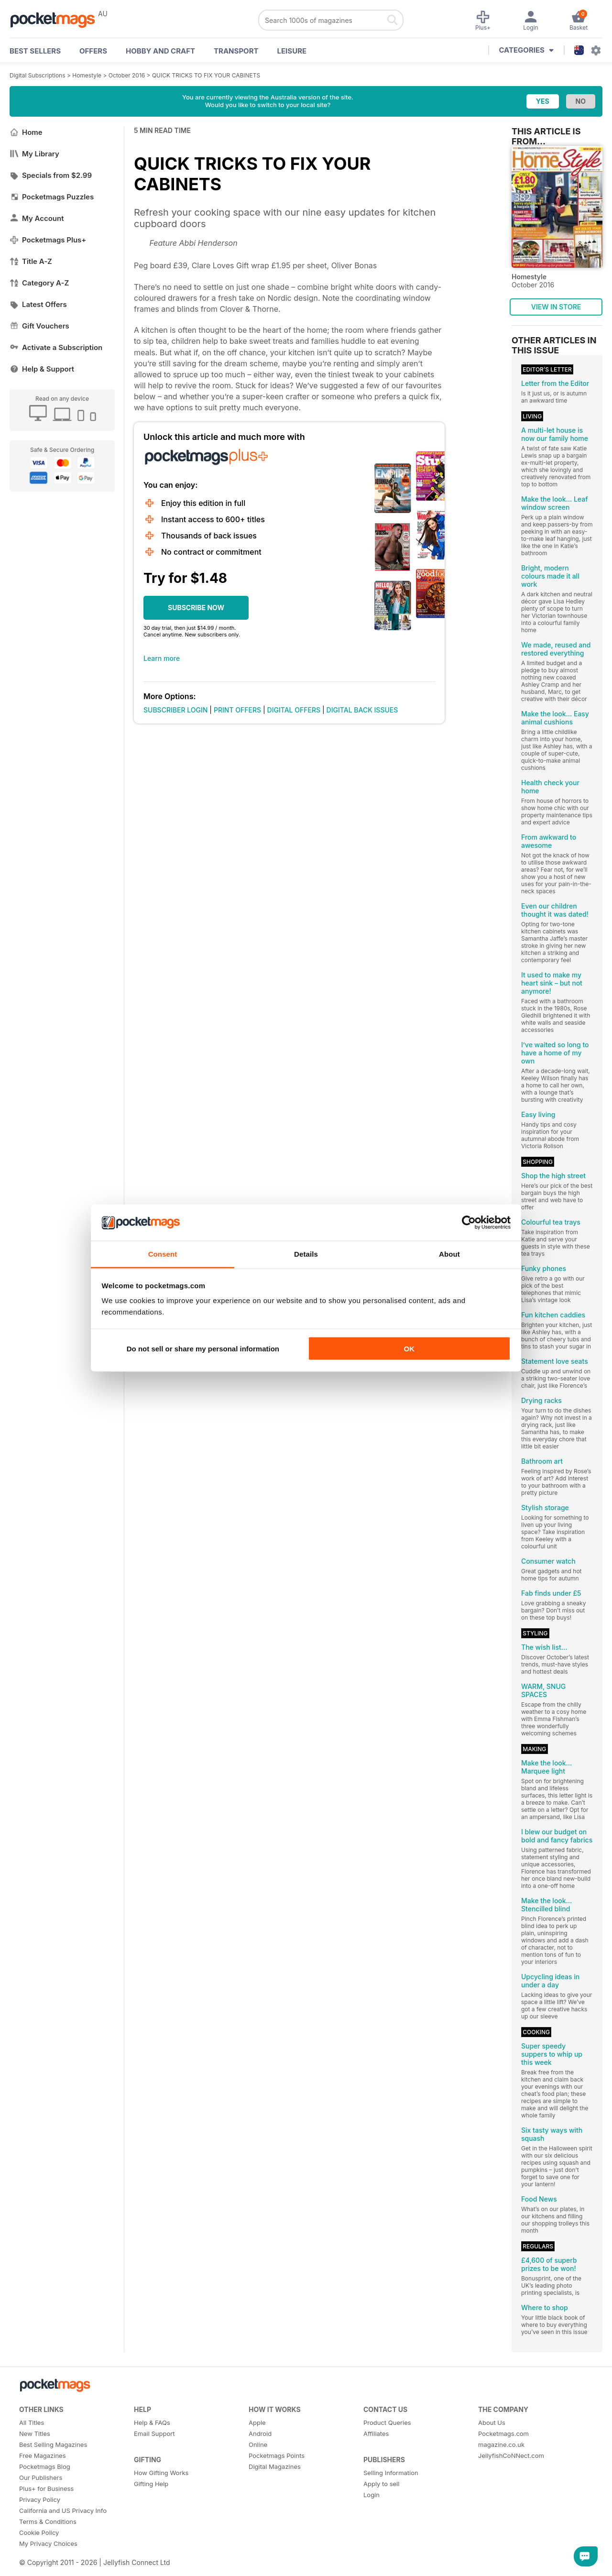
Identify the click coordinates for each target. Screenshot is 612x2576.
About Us (491, 2422)
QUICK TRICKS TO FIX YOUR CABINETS (206, 75)
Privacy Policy (39, 2499)
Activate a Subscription (56, 347)
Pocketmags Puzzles (52, 196)
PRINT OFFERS (237, 710)
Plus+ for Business (46, 2488)
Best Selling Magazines (53, 2444)
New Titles (34, 2433)
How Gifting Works (161, 2473)
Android (260, 2433)
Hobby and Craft (160, 50)
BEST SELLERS (35, 50)
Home (26, 132)
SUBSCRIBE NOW (196, 607)
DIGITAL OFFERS (294, 710)
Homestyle (86, 75)
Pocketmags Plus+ (48, 239)
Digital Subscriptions (38, 75)
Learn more (161, 658)
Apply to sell (381, 2484)
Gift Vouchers (39, 325)
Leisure (292, 50)
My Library (34, 153)
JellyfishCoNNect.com (511, 2455)
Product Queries (387, 2422)
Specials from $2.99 (51, 175)
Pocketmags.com (503, 2433)
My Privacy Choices (48, 2543)
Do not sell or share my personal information (203, 1348)
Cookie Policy (39, 2532)
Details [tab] (306, 1254)
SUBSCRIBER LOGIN (175, 710)
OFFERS (93, 50)
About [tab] (449, 1254)
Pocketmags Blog (44, 2466)
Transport (236, 50)
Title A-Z (31, 261)
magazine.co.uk (501, 2444)
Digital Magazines (275, 2466)
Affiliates (376, 2433)
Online (258, 2444)
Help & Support (42, 368)
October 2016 (127, 75)
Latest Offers (38, 304)
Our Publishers (40, 2477)
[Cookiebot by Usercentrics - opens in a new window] (469, 1223)
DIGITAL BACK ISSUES (362, 710)
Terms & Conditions (47, 2521)
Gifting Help (151, 2484)
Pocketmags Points (277, 2455)
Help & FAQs (152, 2422)
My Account (37, 218)
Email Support (154, 2433)
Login (371, 2495)
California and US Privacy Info (63, 2510)
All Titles (31, 2422)
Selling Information (390, 2473)
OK (409, 1348)
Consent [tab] (162, 1254)
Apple (257, 2422)
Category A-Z (39, 282)
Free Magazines (42, 2455)
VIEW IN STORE (556, 307)
